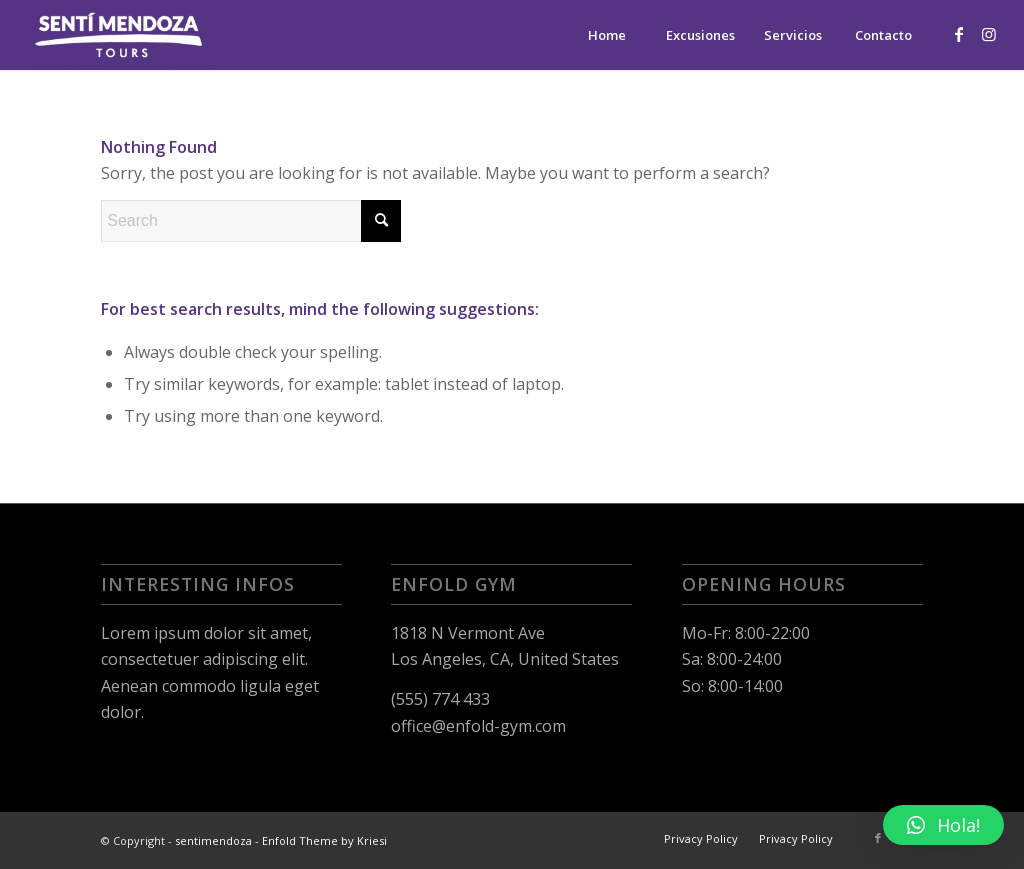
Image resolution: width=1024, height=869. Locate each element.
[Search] (251, 221)
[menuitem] (607, 35)
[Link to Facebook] (959, 34)
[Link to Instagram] (989, 34)
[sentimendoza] (118, 35)
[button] (943, 825)
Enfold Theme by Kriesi (324, 840)
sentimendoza (213, 840)
